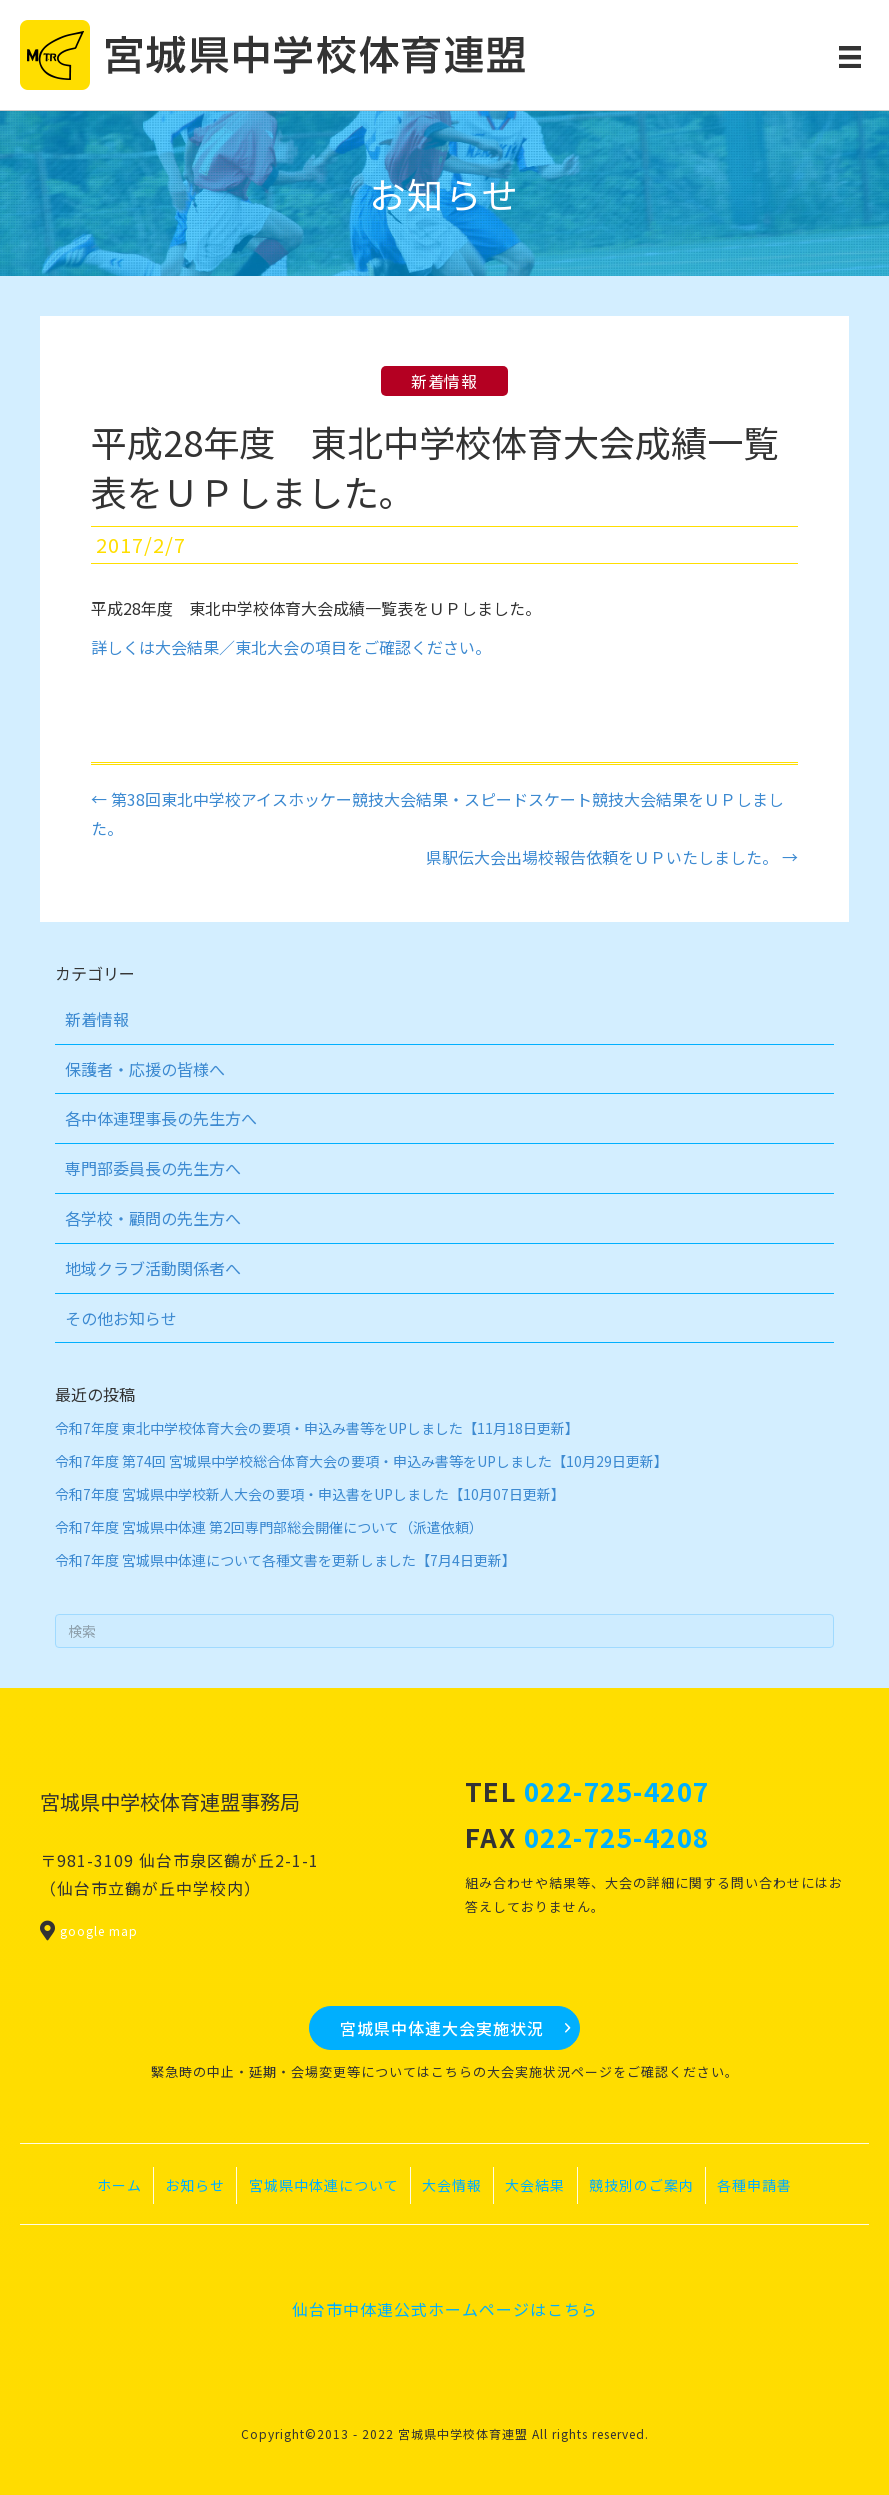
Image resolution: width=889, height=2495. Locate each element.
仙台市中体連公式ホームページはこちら (445, 2309)
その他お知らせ (121, 1318)
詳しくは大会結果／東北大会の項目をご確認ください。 (291, 647)
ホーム (119, 2185)
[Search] (444, 1631)
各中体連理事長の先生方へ (161, 1118)
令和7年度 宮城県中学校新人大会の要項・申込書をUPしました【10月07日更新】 (310, 1494)
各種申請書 (754, 2185)
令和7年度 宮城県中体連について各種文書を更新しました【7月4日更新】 (285, 1560)
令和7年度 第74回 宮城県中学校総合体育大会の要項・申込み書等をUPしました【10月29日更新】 (361, 1461)
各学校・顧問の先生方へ (153, 1218)
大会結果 (535, 2185)
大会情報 (452, 2185)
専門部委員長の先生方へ (153, 1168)
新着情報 (444, 381)
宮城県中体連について (324, 2185)
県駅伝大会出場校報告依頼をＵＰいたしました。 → (612, 857)
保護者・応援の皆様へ (145, 1069)
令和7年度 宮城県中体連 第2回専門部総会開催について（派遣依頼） (269, 1527)
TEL (587, 1790)
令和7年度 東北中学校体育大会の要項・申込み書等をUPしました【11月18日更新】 (317, 1428)
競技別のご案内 (641, 2185)
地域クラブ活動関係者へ (153, 1268)
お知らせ (195, 2185)
